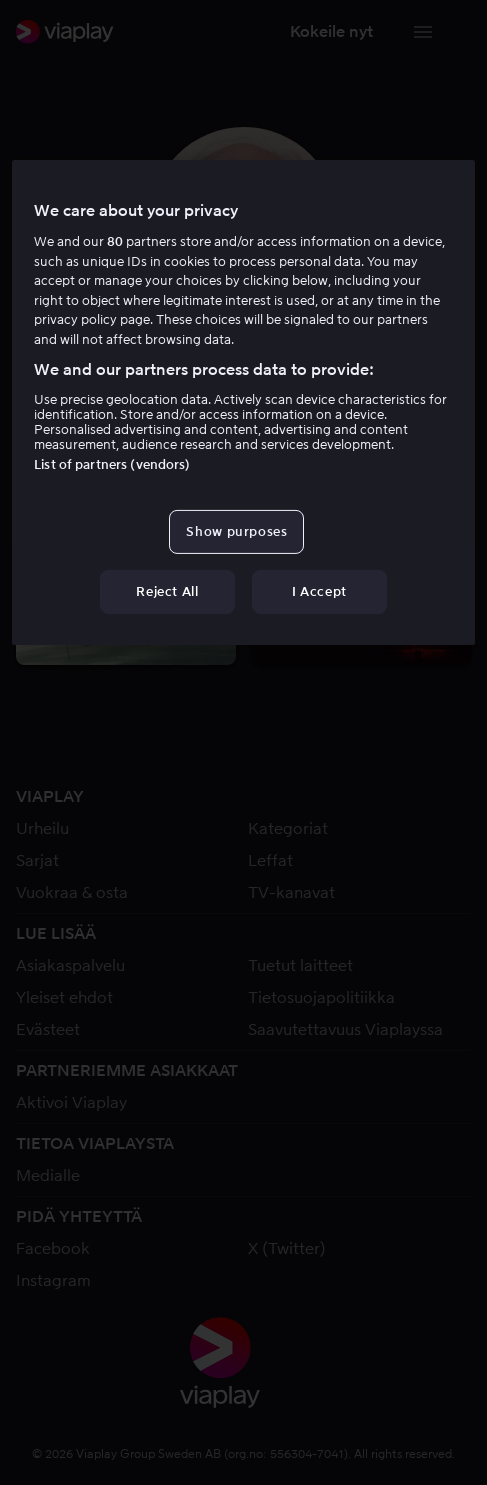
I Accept (319, 591)
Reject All (167, 591)
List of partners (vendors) (112, 464)
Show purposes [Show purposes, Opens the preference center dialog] (236, 531)
